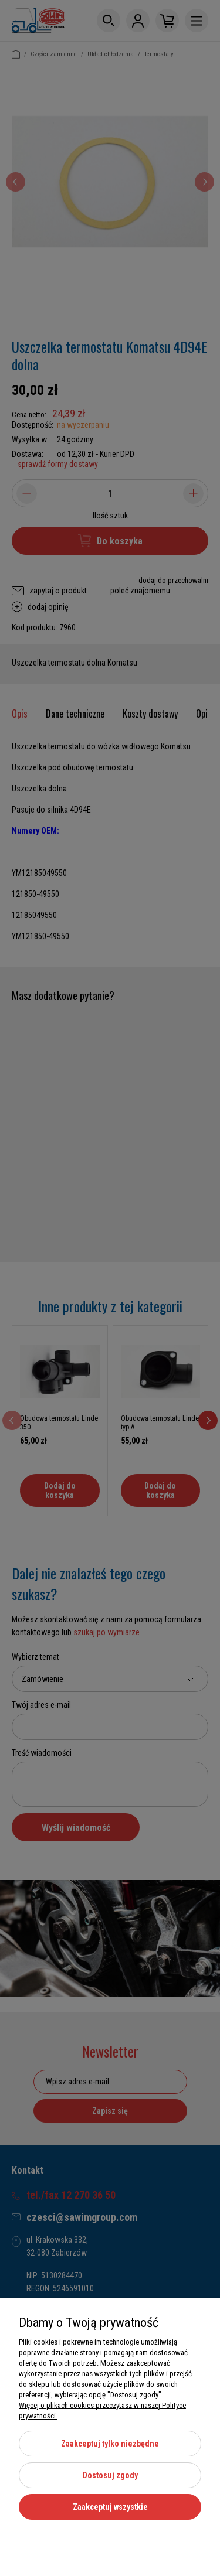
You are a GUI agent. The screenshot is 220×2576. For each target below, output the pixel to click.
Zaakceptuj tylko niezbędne (110, 2443)
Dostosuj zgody (110, 2475)
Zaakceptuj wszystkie (110, 2507)
